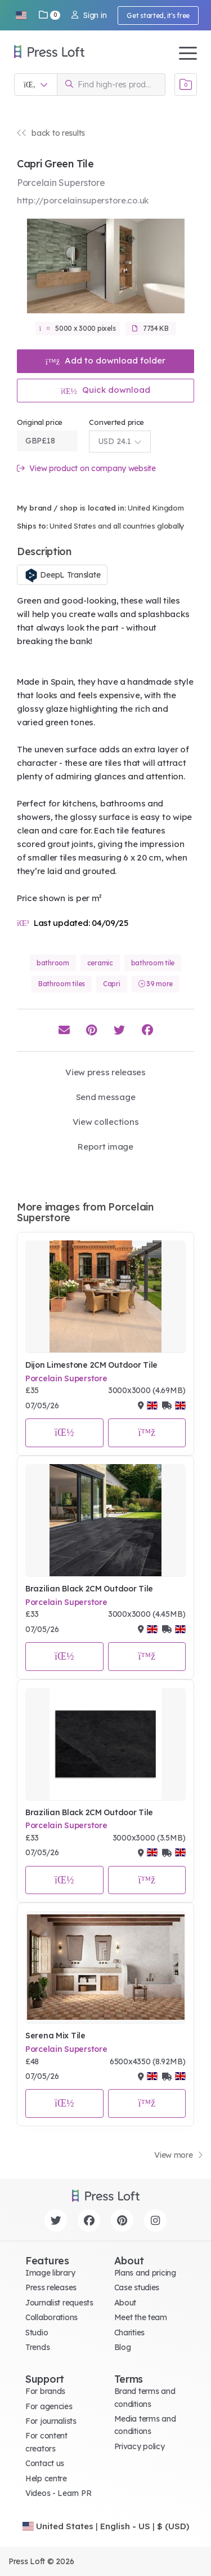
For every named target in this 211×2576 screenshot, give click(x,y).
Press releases (51, 2287)
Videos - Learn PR (58, 2493)
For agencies (49, 2406)
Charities (129, 2332)
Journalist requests (59, 2303)
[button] (21, 15)
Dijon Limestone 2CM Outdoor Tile (91, 1365)
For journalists (51, 2421)
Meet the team (140, 2317)
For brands (45, 2391)
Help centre (46, 2478)
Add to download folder (106, 360)
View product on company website (86, 468)
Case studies (137, 2287)
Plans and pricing (145, 2273)
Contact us (44, 2463)
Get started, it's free (158, 15)
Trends (37, 2347)
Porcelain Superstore (66, 1378)
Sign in (88, 15)
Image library (50, 2273)
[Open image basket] (185, 84)
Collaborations (51, 2317)
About (125, 2303)
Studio (36, 2332)
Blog (122, 2347)
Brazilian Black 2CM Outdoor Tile (89, 1589)
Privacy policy (139, 2446)
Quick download (105, 389)
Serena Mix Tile (55, 2035)
